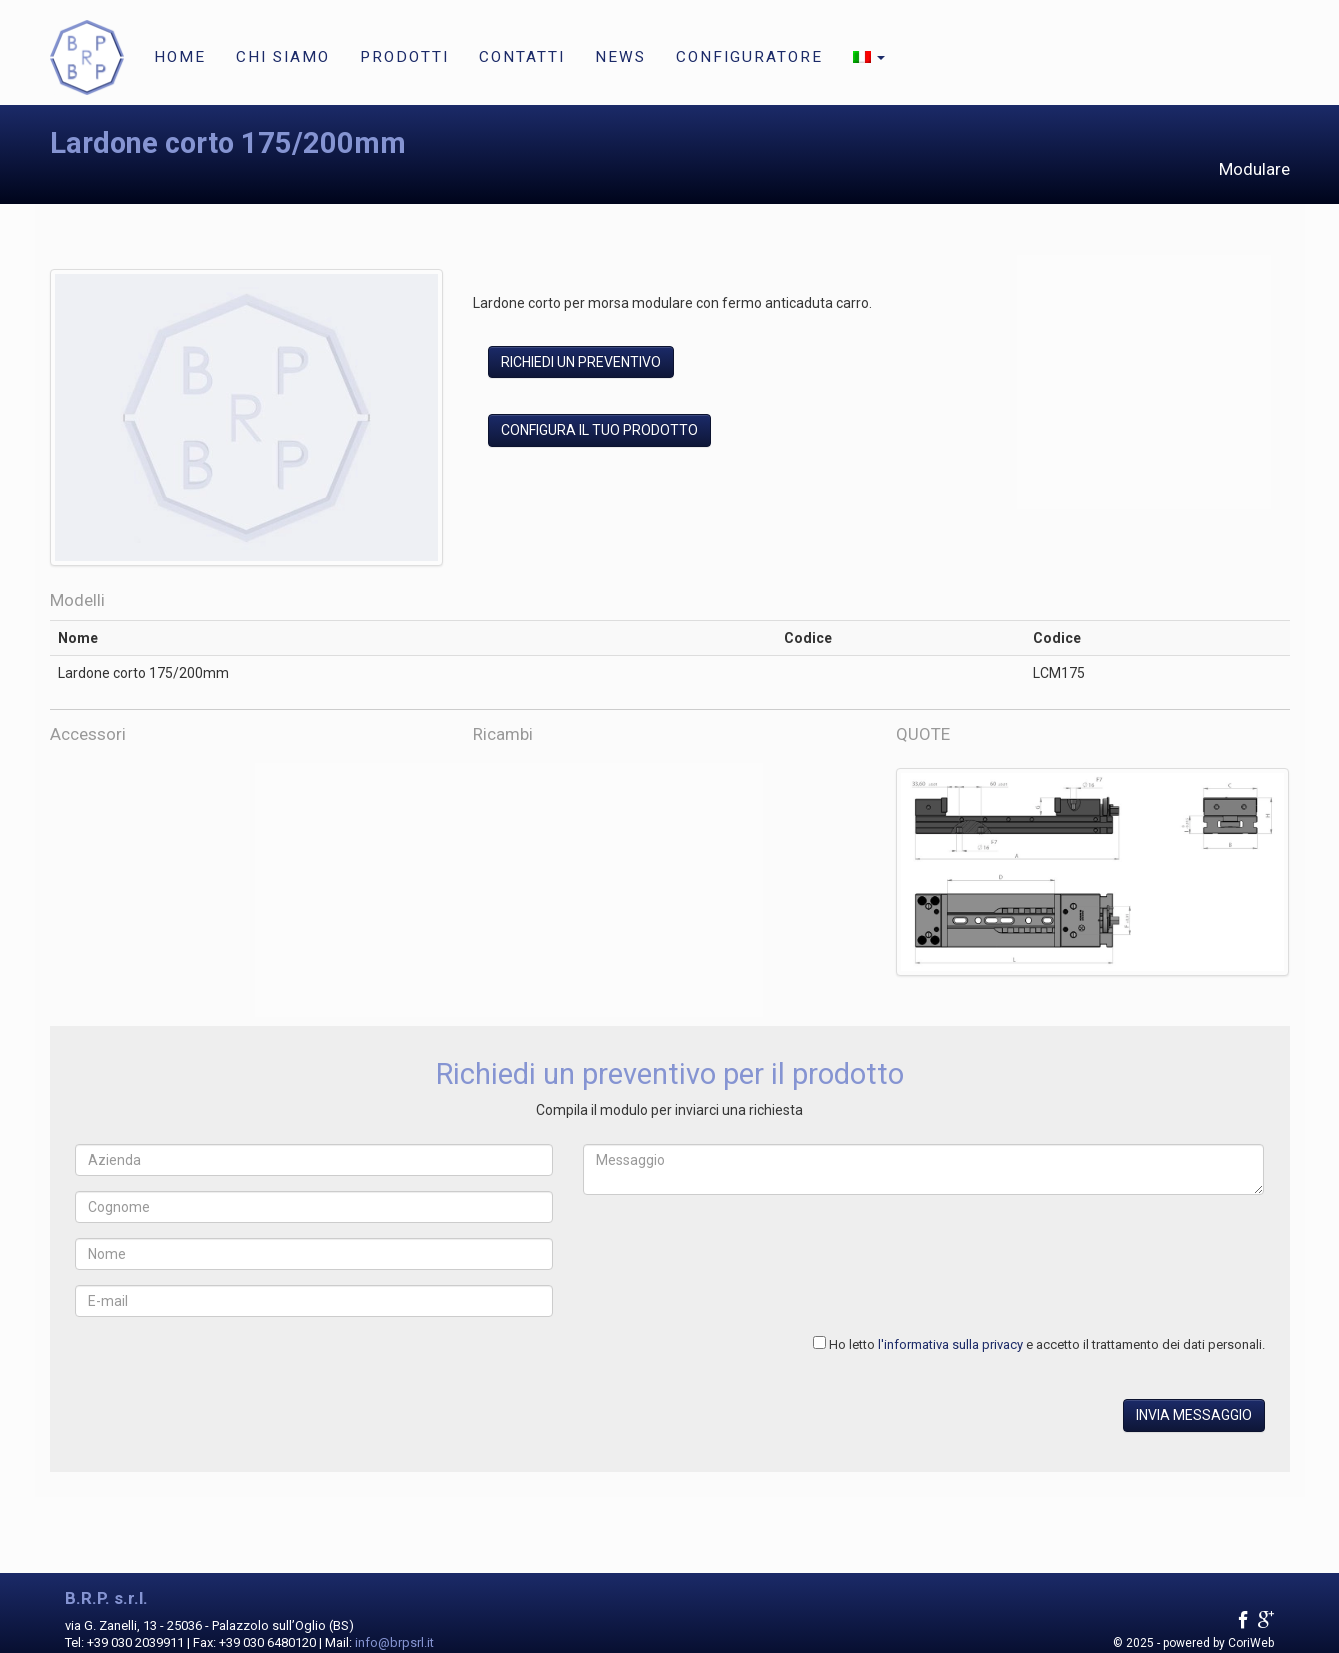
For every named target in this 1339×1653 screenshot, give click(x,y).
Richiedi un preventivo (581, 362)
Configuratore (749, 57)
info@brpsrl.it (394, 1642)
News (620, 57)
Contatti (522, 57)
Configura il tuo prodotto (599, 430)
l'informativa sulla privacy (950, 1344)
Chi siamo (283, 57)
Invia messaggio (1194, 1415)
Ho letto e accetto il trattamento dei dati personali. (1047, 1344)
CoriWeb (1251, 1643)
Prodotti (404, 57)
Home (180, 57)
